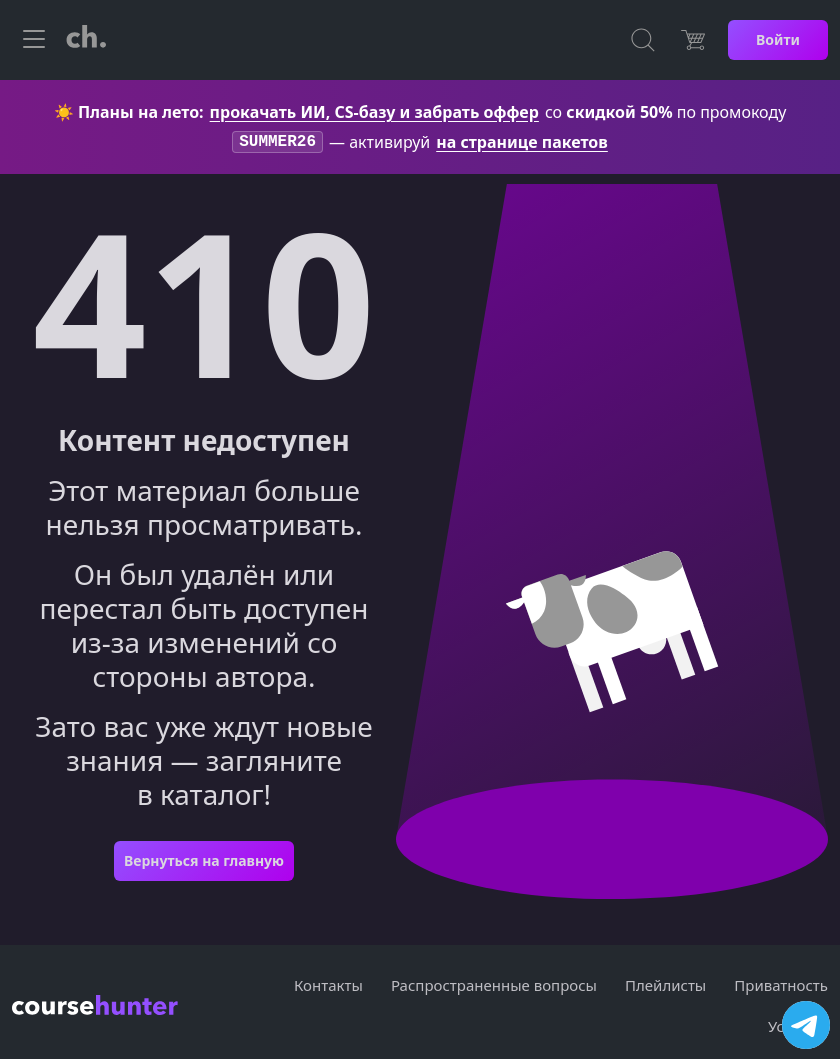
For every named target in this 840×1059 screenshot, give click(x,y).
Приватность (781, 987)
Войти (778, 39)
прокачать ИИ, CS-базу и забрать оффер (374, 112)
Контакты (328, 987)
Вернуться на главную (204, 862)
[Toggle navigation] (34, 40)
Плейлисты (665, 987)
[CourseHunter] (86, 40)
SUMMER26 (277, 143)
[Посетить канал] (806, 1025)
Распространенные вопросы (494, 987)
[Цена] (693, 40)
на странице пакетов (522, 143)
